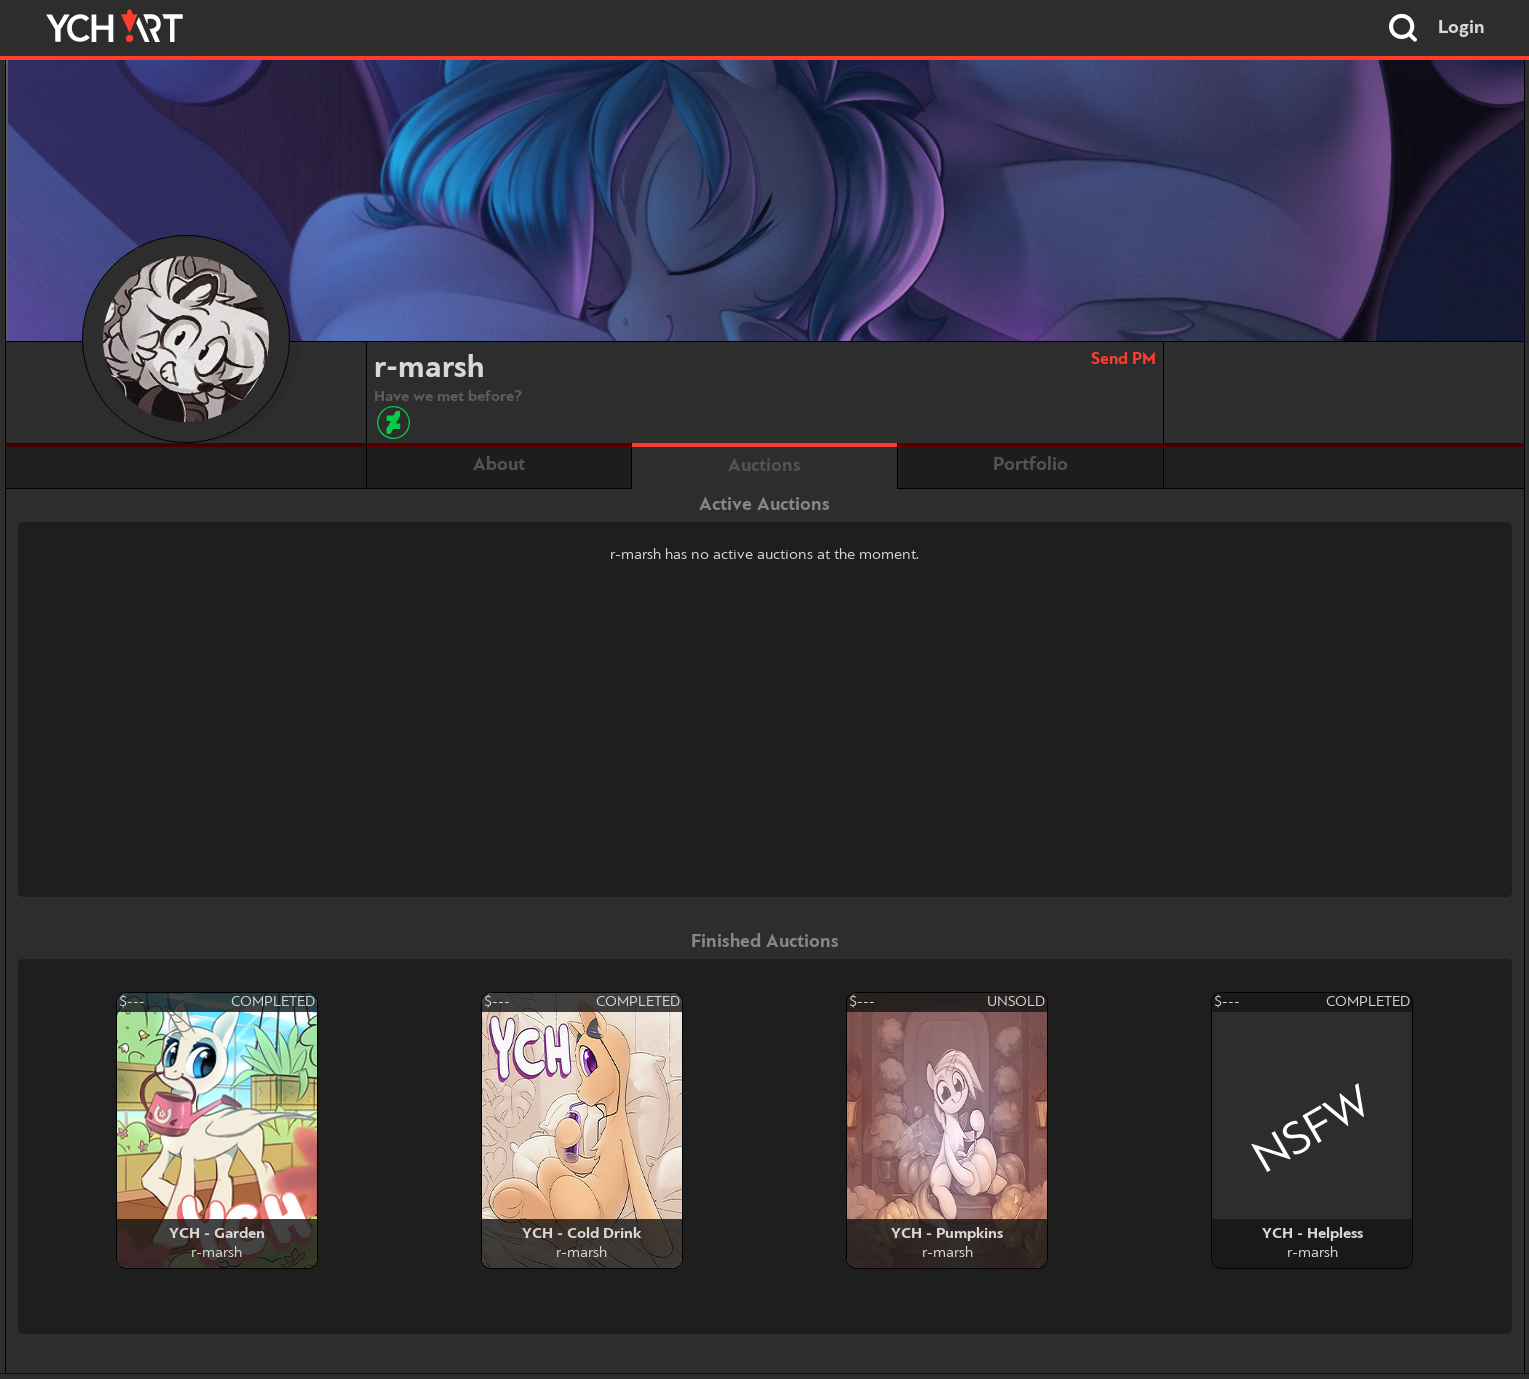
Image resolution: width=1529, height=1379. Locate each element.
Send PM (1123, 359)
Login (1461, 28)
